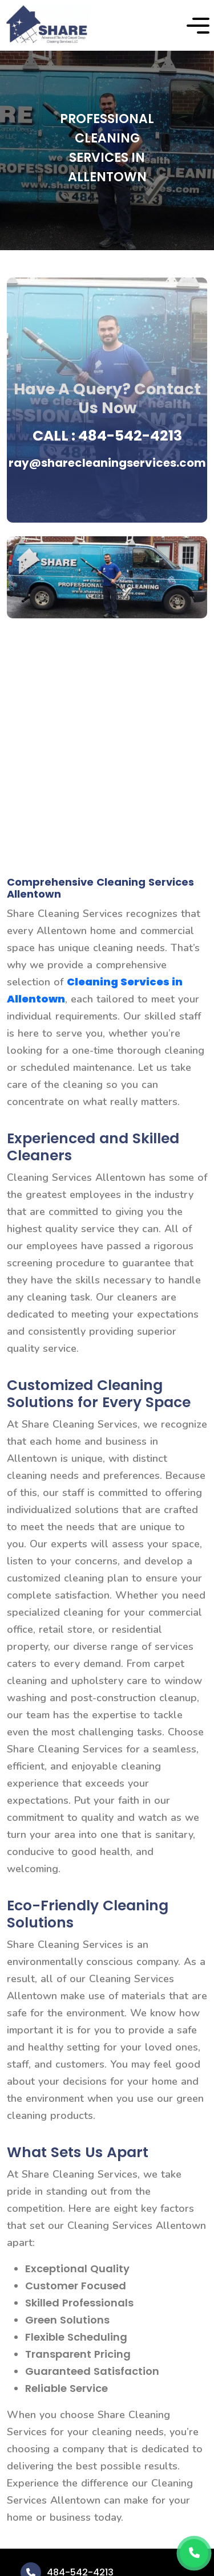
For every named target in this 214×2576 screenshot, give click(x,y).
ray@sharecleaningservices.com (107, 463)
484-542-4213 (130, 436)
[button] (198, 25)
